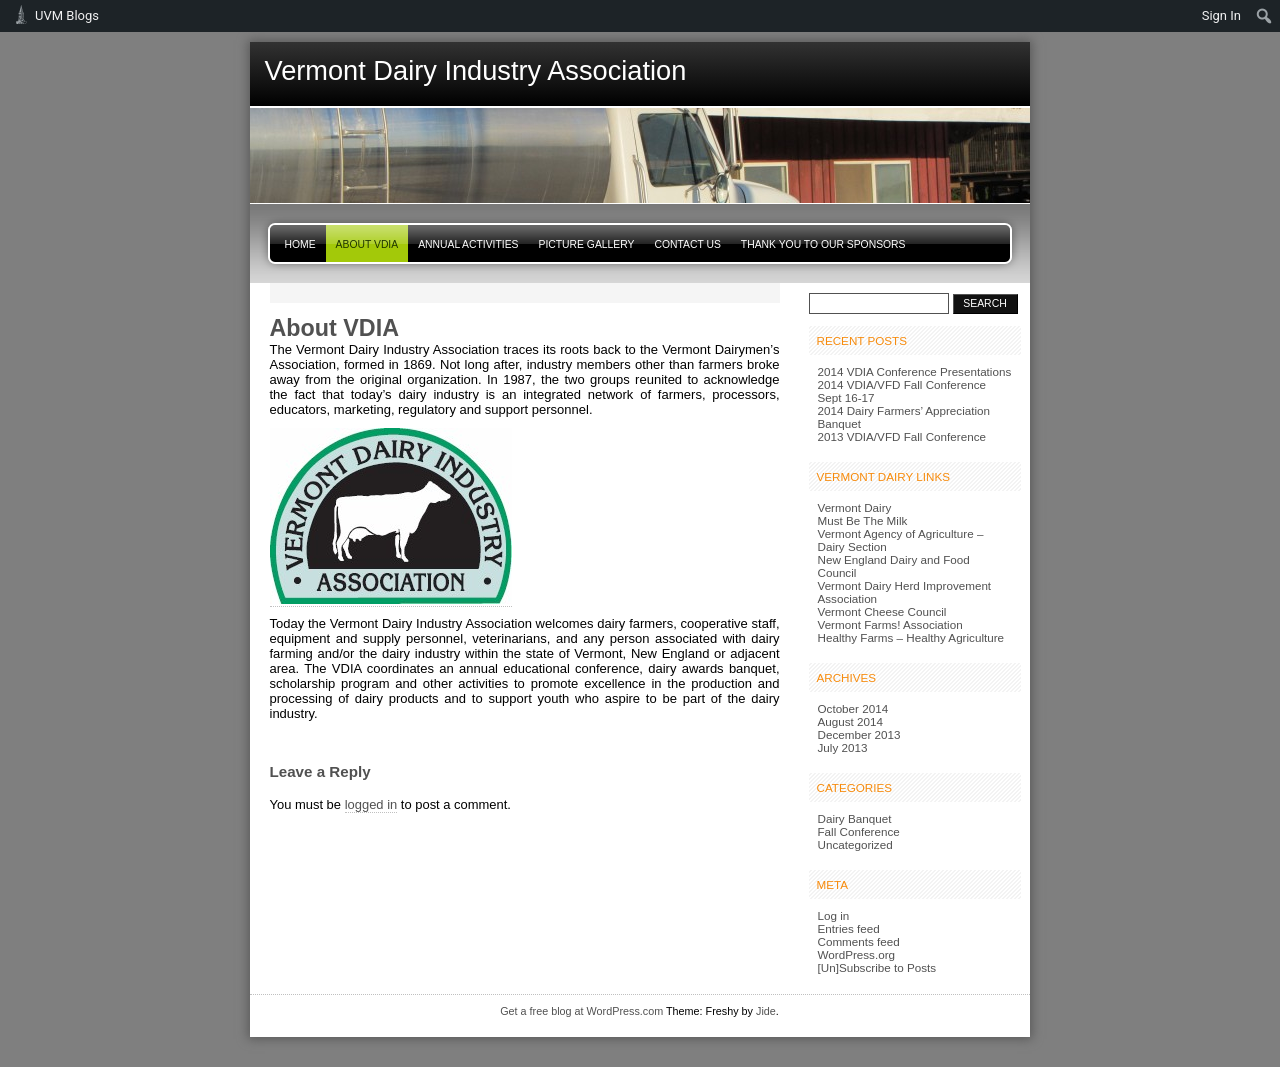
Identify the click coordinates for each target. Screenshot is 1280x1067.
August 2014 (850, 721)
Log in (834, 915)
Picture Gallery (587, 244)
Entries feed (849, 928)
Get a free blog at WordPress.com (581, 1011)
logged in (371, 804)
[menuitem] (1264, 16)
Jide (766, 1011)
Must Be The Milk (863, 520)
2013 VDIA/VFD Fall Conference (902, 436)
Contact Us (687, 244)
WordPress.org (857, 954)
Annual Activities (468, 244)
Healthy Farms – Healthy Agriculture (911, 637)
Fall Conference (859, 831)
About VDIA (367, 244)
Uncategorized (855, 844)
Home (300, 244)
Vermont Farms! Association (890, 624)
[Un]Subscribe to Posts (877, 967)
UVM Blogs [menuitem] (67, 15)
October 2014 (853, 708)
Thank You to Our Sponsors (823, 244)
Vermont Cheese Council (882, 611)
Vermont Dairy (855, 507)
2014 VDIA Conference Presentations (915, 371)
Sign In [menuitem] (1221, 15)
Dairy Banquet (855, 818)
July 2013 (843, 747)
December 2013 (859, 734)
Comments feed (859, 941)
